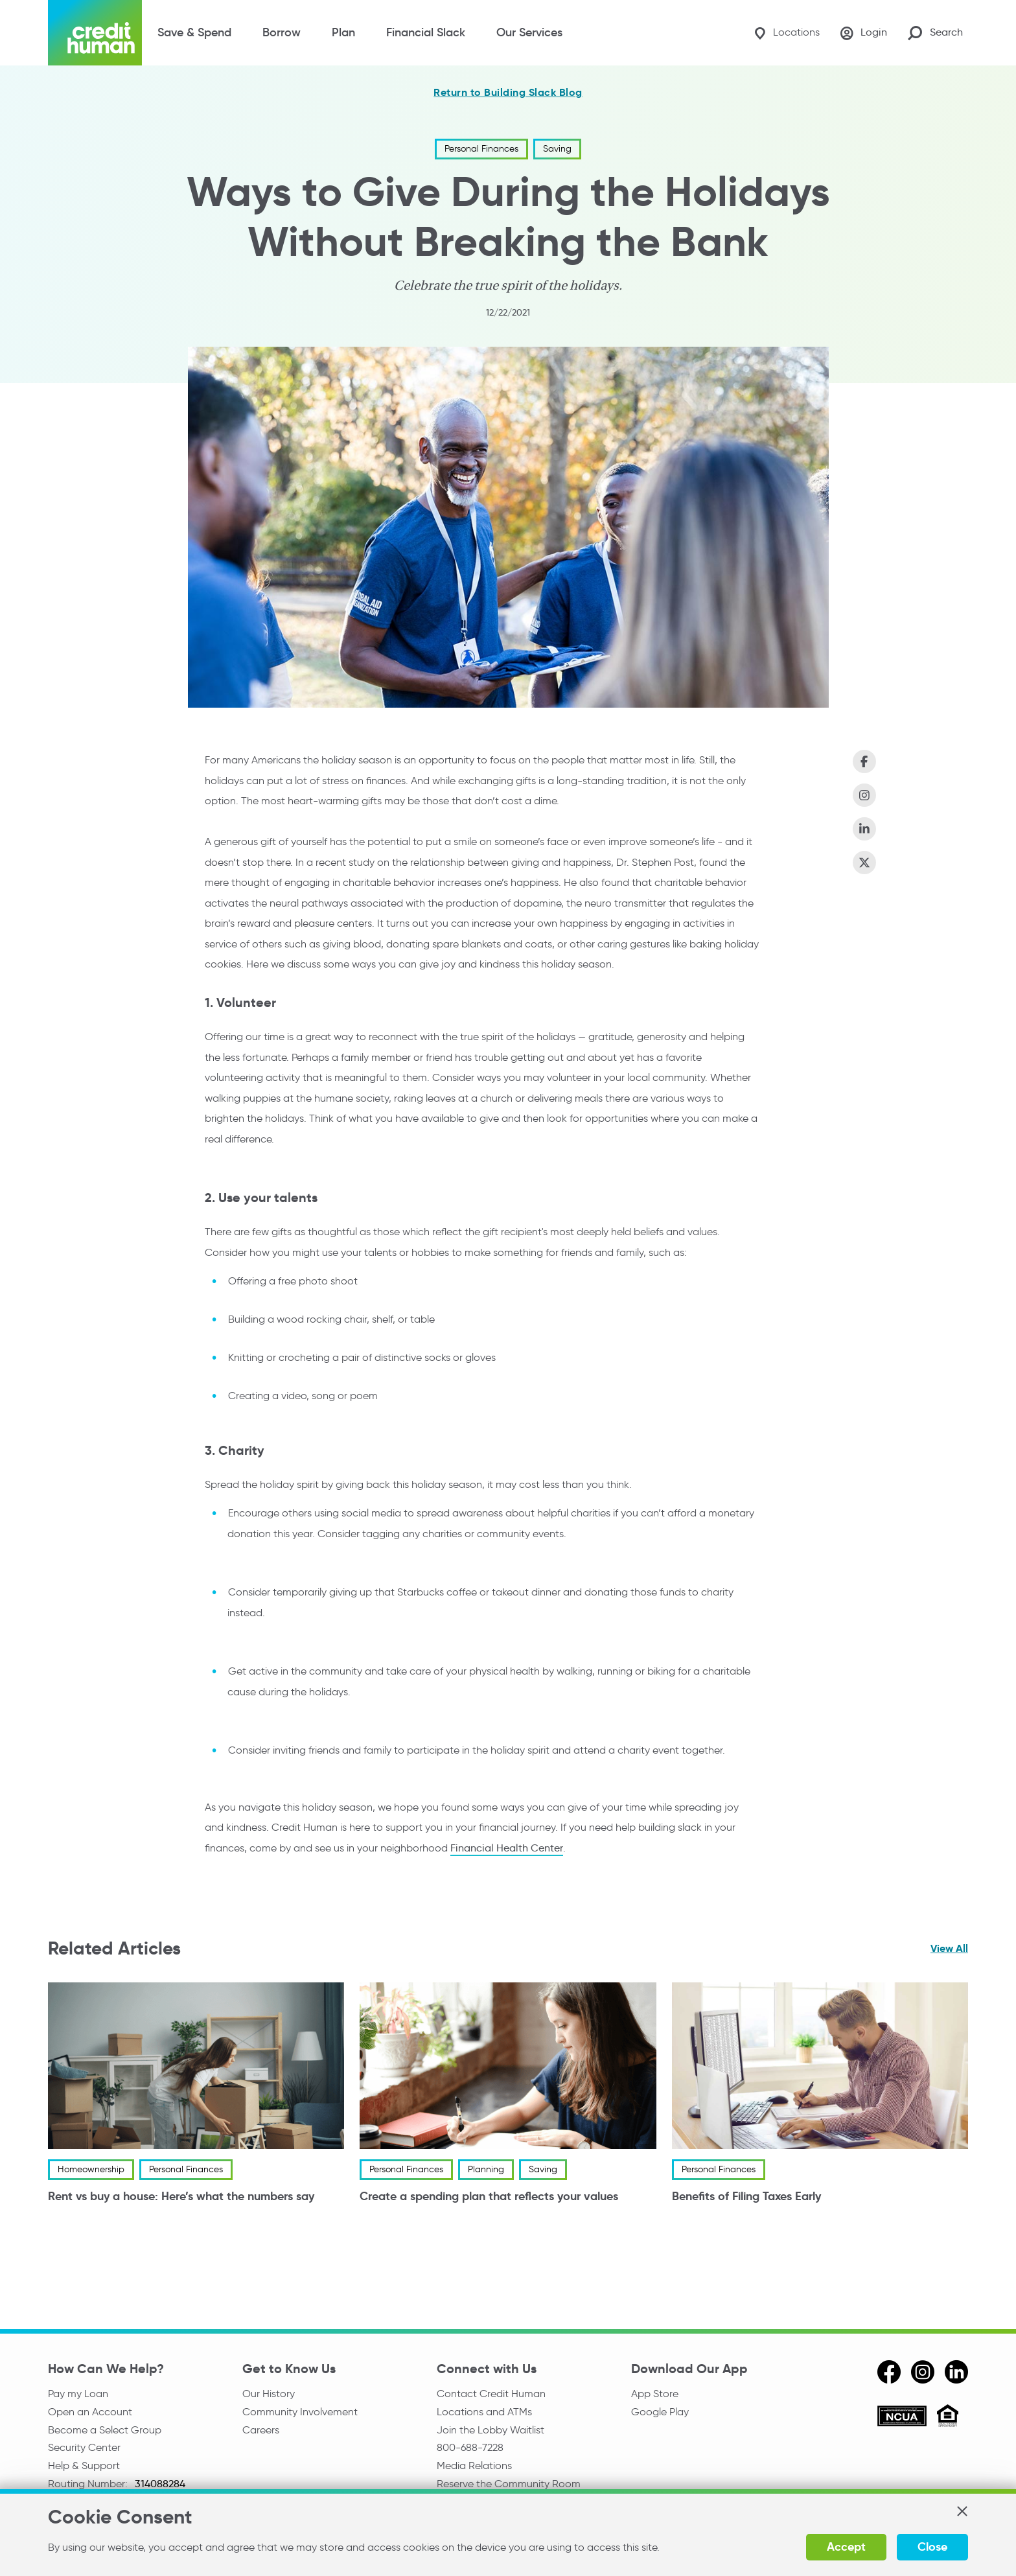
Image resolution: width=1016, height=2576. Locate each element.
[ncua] (902, 2418)
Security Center (84, 2447)
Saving (557, 148)
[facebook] (889, 2372)
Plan (343, 32)
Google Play (660, 2412)
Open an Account (90, 2412)
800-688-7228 (470, 2447)
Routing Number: (89, 2483)
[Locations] (787, 32)
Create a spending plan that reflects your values (489, 2196)
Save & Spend (194, 32)
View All (949, 1948)
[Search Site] (935, 32)
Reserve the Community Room (509, 2483)
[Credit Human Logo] (95, 32)
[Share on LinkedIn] (864, 829)
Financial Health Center (506, 1848)
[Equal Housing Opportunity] (947, 2417)
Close (932, 2546)
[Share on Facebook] (864, 761)
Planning (486, 2170)
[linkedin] (956, 2372)
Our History (268, 2393)
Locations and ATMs (484, 2412)
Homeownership (91, 2170)
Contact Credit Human (491, 2393)
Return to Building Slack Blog (508, 92)
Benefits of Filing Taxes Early (746, 2196)
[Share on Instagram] (864, 795)
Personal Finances (481, 148)
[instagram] (922, 2372)
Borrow (281, 32)
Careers (260, 2430)
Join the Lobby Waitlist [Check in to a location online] (490, 2430)
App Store (654, 2393)
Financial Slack (425, 32)
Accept (846, 2546)
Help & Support (84, 2465)
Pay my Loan (78, 2393)
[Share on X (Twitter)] (864, 862)
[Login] (863, 33)
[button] (961, 2511)
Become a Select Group (104, 2430)
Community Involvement (300, 2412)
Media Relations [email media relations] (474, 2465)
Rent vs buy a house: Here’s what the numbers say (181, 2196)
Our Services (529, 32)
